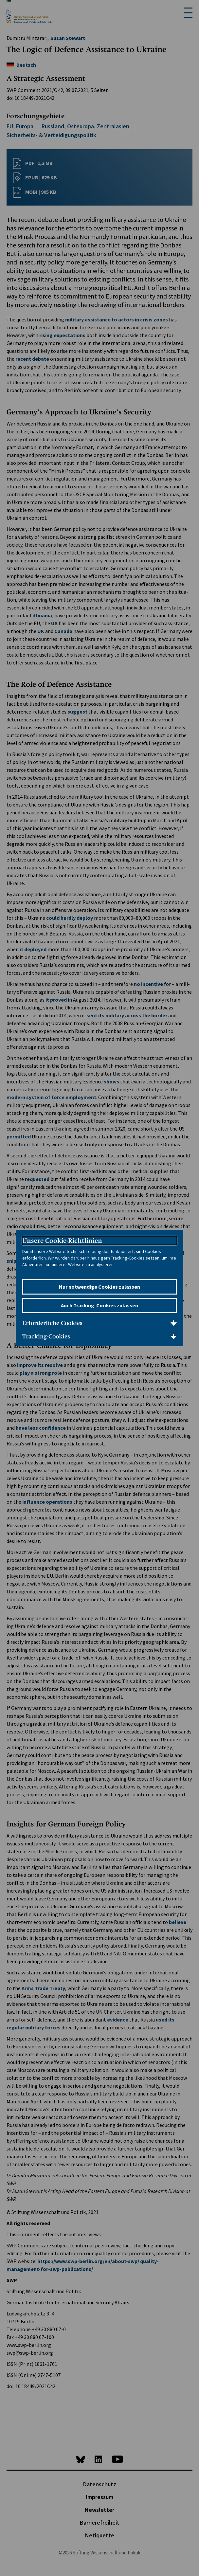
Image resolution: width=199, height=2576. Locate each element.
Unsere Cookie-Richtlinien (62, 1240)
